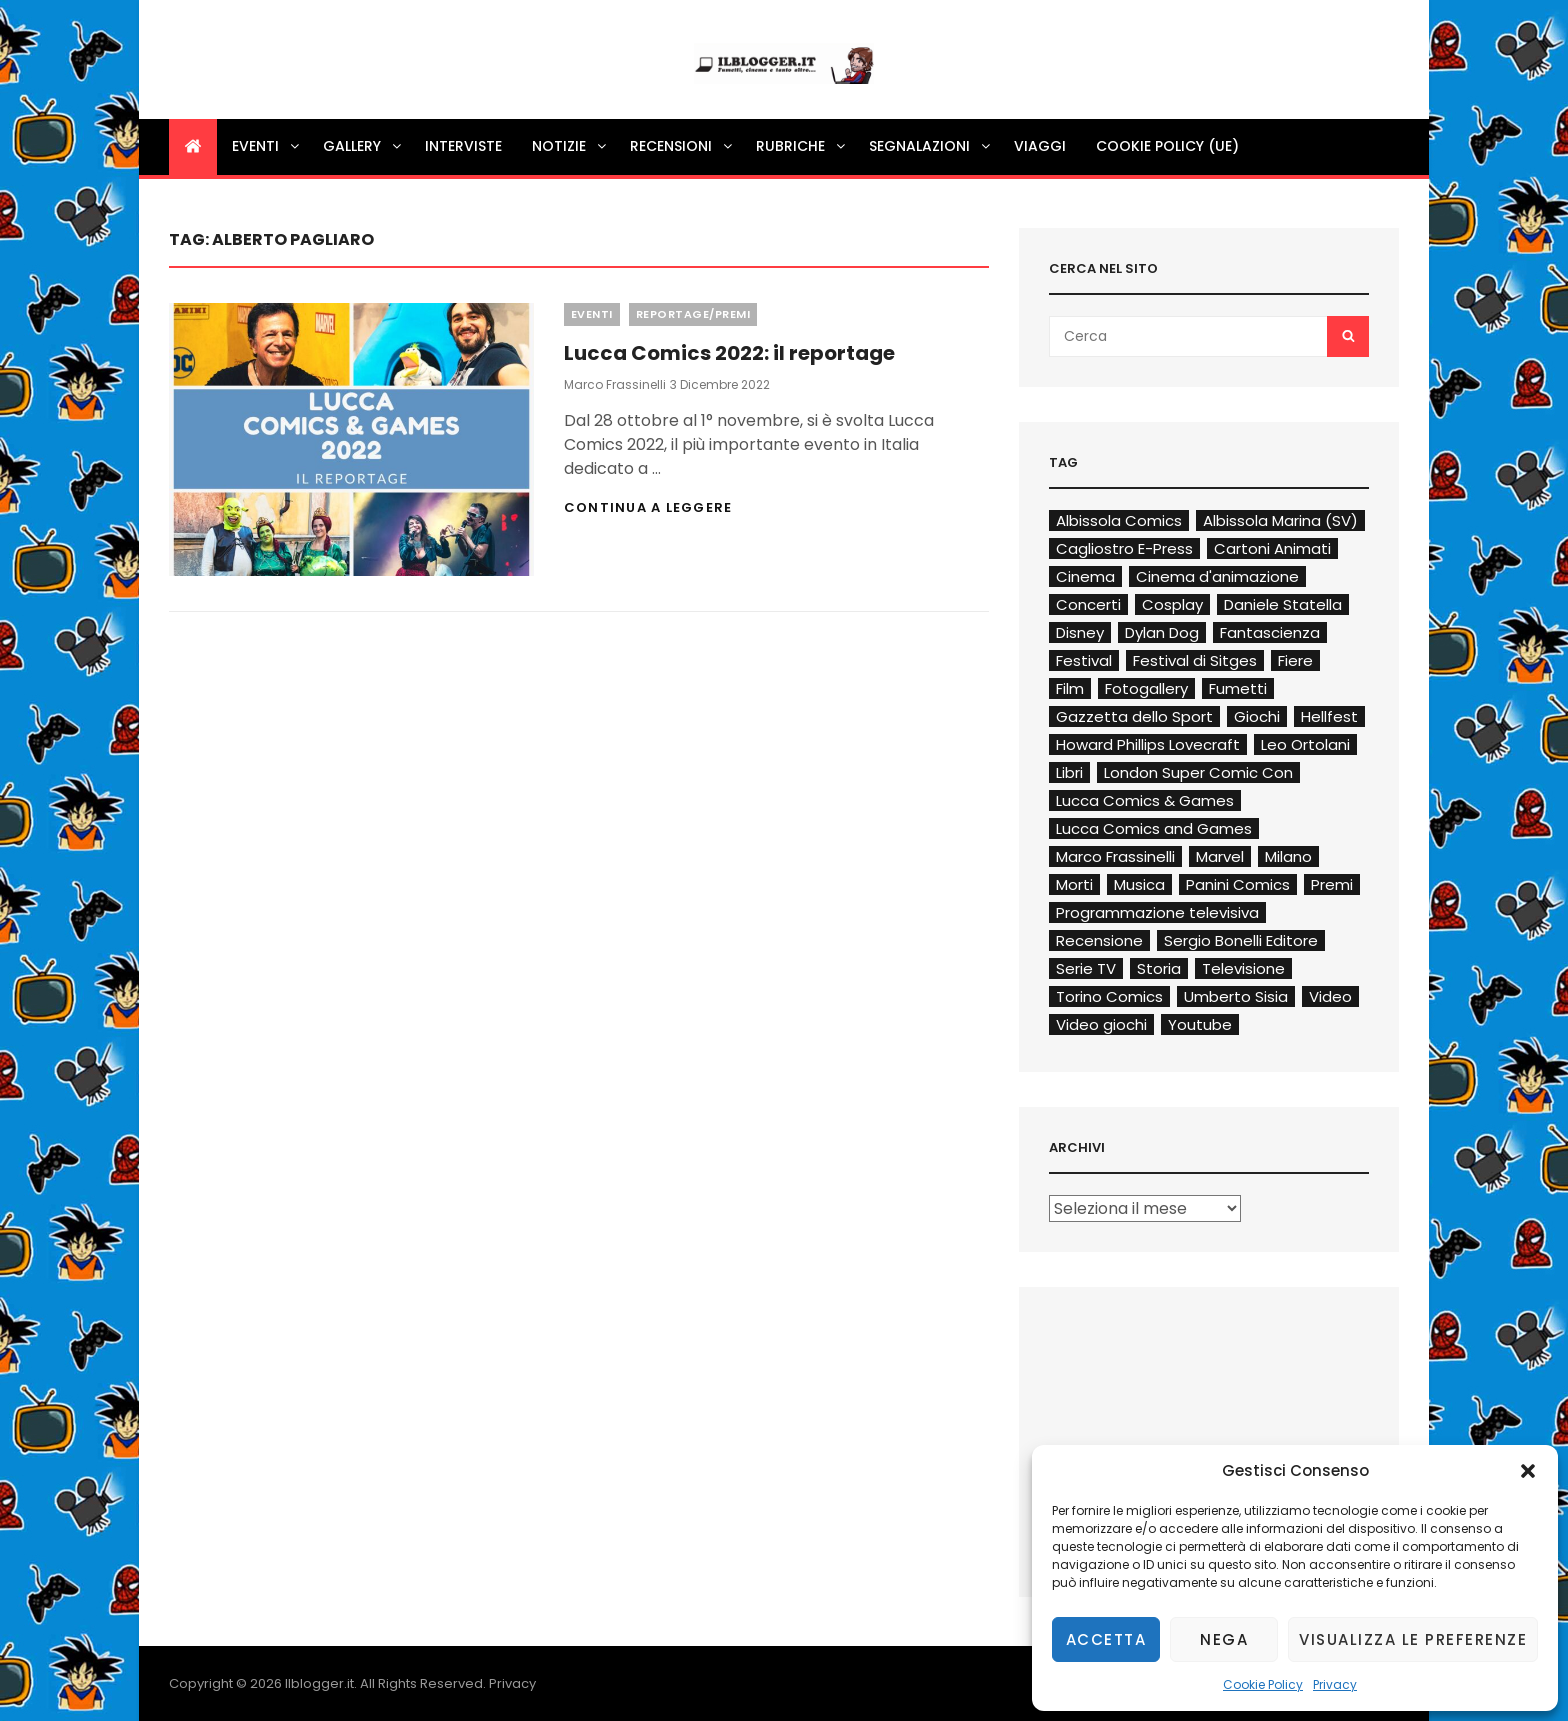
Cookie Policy (1263, 1684)
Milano (1288, 856)
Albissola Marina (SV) (1280, 520)
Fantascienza (1270, 632)
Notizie (570, 146)
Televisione (1243, 968)
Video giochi (1101, 1024)
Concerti (1088, 604)
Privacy (1335, 1684)
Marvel (1220, 856)
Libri (1069, 772)
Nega (1224, 1639)
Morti (1074, 884)
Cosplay (1172, 604)
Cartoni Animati (1272, 548)
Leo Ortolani (1305, 744)
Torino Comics (1109, 996)
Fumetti (1238, 688)
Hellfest (1329, 716)
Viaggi (1040, 146)
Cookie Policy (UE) (1167, 146)
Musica (1139, 884)
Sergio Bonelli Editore (1241, 940)
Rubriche (802, 146)
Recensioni (682, 146)
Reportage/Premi (693, 314)
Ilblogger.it (319, 1683)
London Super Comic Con (1198, 772)
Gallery (363, 146)
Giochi (1257, 716)
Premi (1332, 884)
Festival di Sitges (1195, 660)
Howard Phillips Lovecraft (1148, 744)
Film (1070, 688)
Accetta (1106, 1639)
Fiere (1295, 660)
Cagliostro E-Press (1124, 548)
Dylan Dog (1162, 632)
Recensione (1099, 940)
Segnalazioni (931, 146)
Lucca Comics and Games (1154, 828)
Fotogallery (1146, 688)
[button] (1528, 1471)
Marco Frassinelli (615, 384)
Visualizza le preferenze (1413, 1639)
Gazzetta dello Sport (1134, 716)
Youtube (1200, 1024)
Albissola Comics (1119, 520)
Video (1330, 996)
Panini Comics (1238, 884)
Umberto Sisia (1236, 996)
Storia (1159, 968)
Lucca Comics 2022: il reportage (729, 353)
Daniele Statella (1283, 604)
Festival (1084, 660)
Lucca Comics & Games (1145, 800)
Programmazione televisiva (1157, 912)
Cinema (1085, 576)
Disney (1080, 632)
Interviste (463, 146)
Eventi (267, 146)
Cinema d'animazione (1217, 576)
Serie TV (1086, 968)
